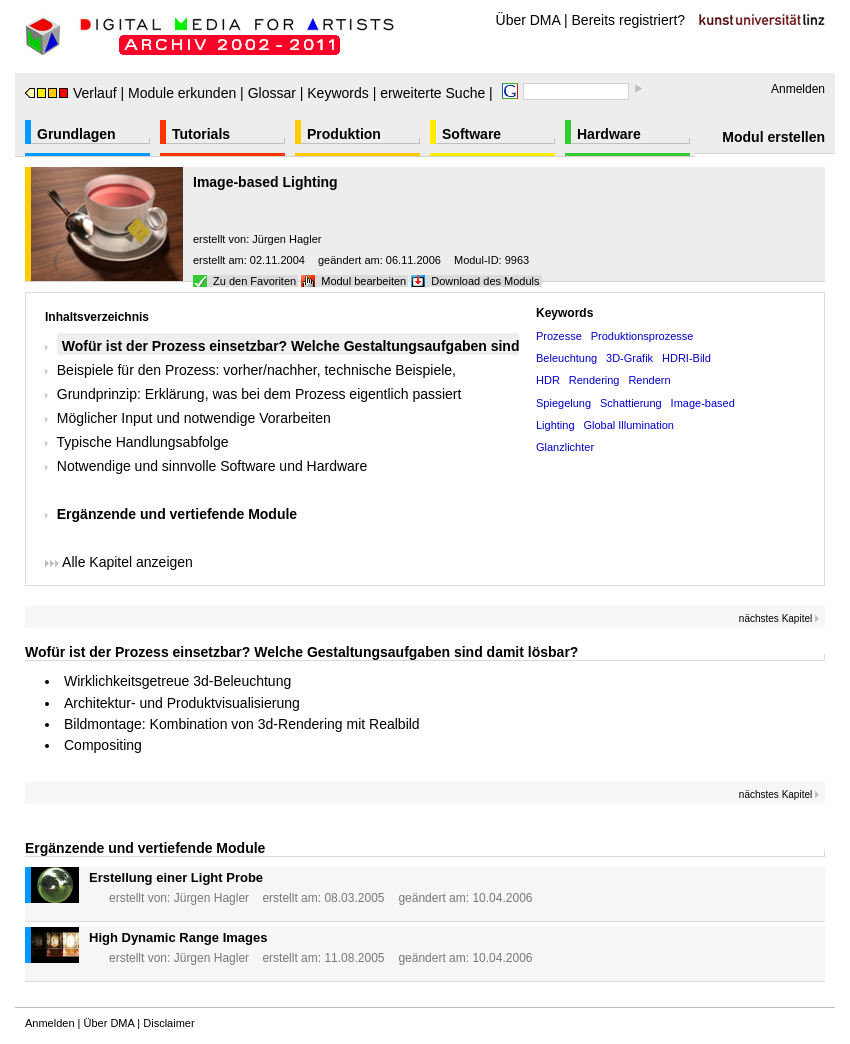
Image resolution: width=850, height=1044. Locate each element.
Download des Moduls (485, 281)
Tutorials (201, 134)
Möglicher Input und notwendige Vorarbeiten (194, 418)
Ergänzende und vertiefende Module (177, 514)
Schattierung (631, 403)
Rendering (594, 380)
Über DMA (528, 20)
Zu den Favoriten (254, 281)
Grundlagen (76, 134)
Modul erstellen (773, 137)
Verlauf (71, 93)
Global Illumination (628, 425)
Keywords (337, 93)
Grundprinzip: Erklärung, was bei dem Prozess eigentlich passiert (259, 394)
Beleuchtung (566, 358)
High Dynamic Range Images (178, 937)
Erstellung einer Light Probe (176, 877)
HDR (548, 380)
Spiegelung (563, 403)
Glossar (272, 93)
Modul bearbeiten (363, 281)
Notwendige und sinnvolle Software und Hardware (212, 466)
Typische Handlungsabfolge (143, 442)
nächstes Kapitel (779, 618)
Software (471, 134)
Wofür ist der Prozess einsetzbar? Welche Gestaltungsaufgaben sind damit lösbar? (301, 652)
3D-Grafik (629, 358)
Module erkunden (182, 93)
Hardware (609, 134)
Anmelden (798, 89)
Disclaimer (168, 1023)
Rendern (649, 380)
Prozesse (559, 336)
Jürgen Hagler (286, 239)
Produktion (344, 134)
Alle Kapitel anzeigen (119, 562)
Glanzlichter (565, 447)
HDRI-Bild (686, 358)
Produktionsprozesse (642, 336)
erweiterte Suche (432, 93)
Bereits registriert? (629, 20)
